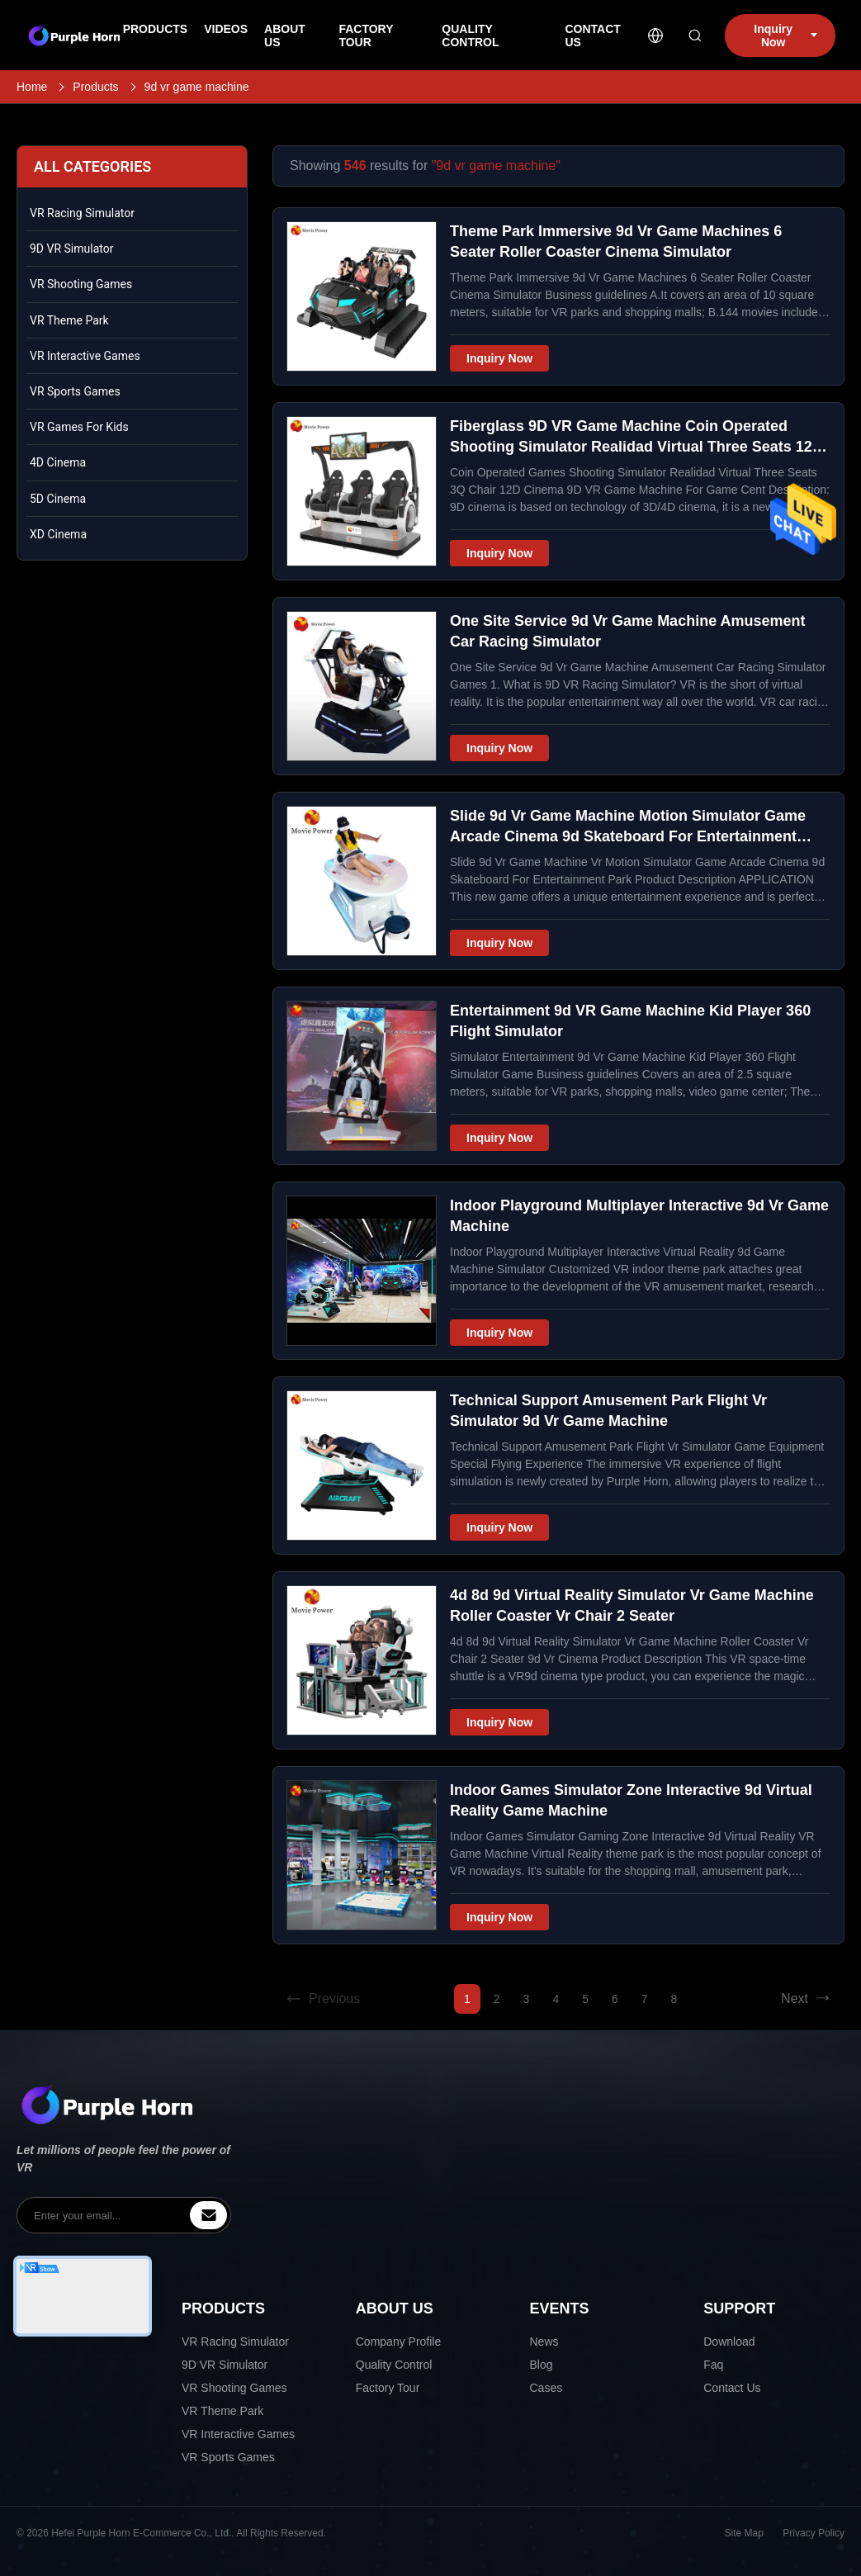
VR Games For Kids (79, 426)
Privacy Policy (813, 2533)
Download (729, 2341)
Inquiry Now (499, 358)
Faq (713, 2364)
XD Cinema (58, 534)
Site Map (744, 2533)
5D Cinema (58, 498)
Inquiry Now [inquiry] (785, 35)
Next (806, 1999)
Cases (546, 2387)
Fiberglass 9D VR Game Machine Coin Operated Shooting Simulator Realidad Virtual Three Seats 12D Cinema (636, 447)
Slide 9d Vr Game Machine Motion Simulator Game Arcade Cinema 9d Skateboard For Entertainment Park (628, 836)
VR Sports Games (75, 391)
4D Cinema (58, 462)
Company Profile (399, 2341)
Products (95, 86)
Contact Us (731, 2387)
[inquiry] (208, 2215)
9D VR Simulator (71, 248)
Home (32, 86)
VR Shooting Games (81, 284)
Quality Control (394, 2364)
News (544, 2341)
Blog (541, 2364)
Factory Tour (388, 2387)
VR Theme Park (69, 320)
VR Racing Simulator (82, 213)
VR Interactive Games (85, 355)
